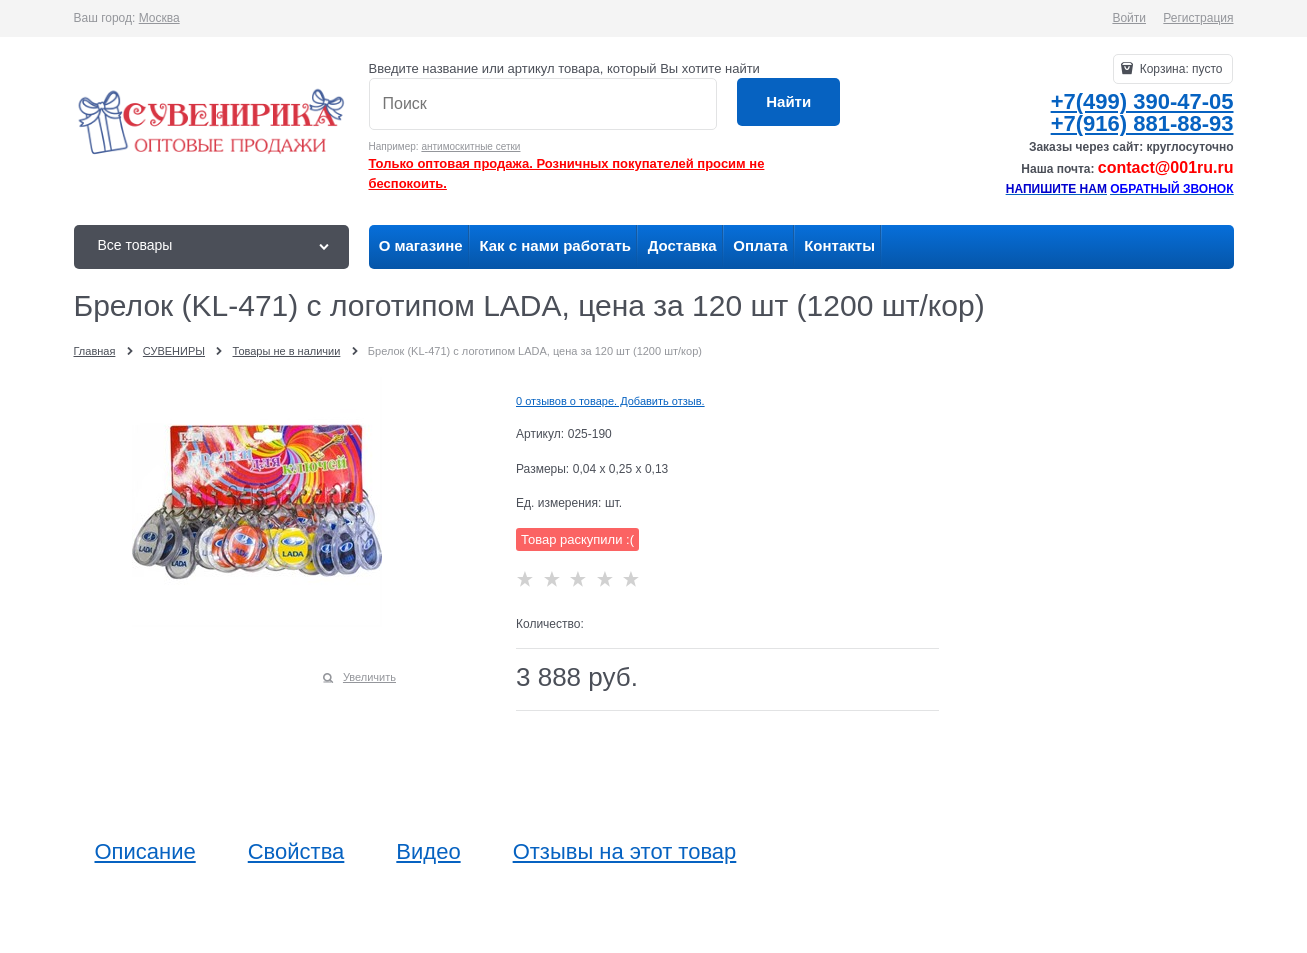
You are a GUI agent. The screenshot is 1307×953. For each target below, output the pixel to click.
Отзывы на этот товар (625, 852)
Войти (1129, 18)
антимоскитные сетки (470, 146)
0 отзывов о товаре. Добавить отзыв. (610, 401)
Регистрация (1198, 18)
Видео (428, 852)
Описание (145, 852)
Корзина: (1179, 69)
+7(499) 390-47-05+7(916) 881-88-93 (1142, 112)
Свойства (296, 852)
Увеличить (369, 677)
